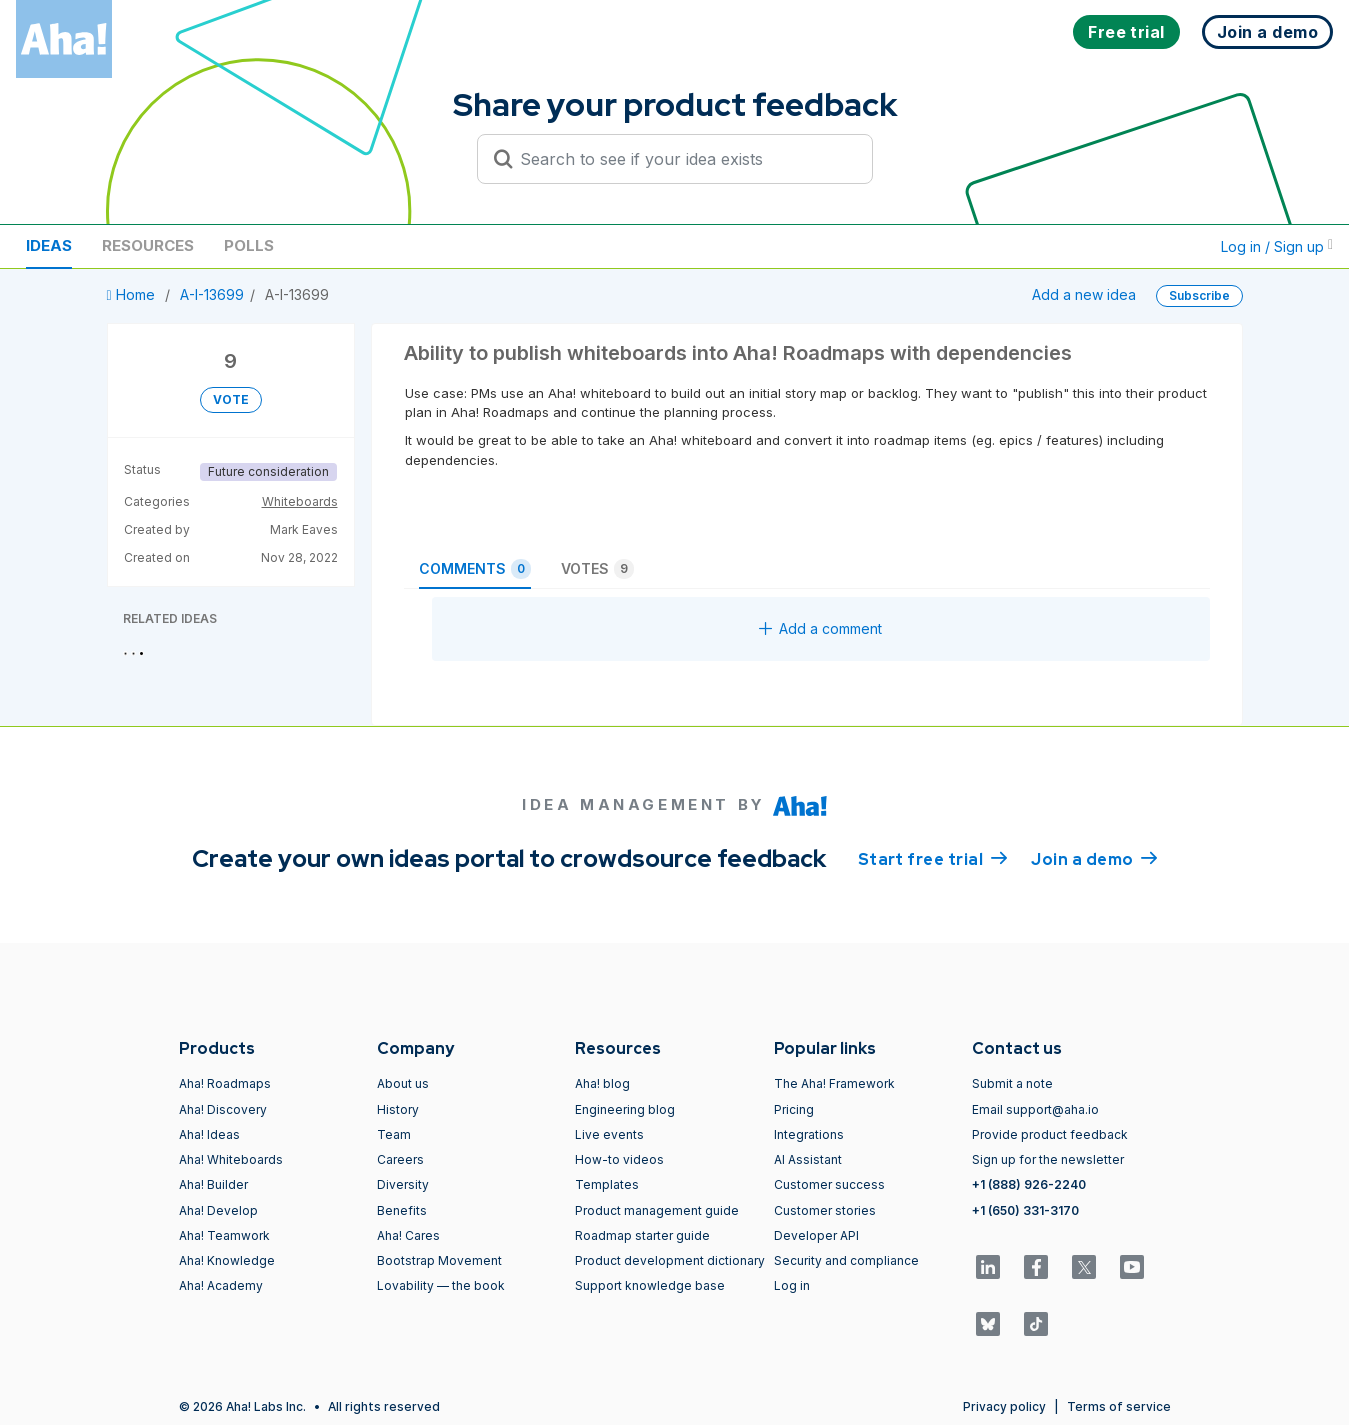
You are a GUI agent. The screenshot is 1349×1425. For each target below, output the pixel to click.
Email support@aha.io (1035, 1109)
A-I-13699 (212, 294)
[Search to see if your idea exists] (684, 159)
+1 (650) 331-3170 (1025, 1210)
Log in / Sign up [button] (1277, 246)
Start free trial (933, 858)
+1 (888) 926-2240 (1029, 1184)
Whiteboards (300, 501)
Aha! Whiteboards (231, 1159)
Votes (597, 569)
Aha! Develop (218, 1210)
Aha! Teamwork (224, 1235)
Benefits (402, 1210)
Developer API (816, 1235)
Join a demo (1094, 858)
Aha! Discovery (223, 1109)
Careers (400, 1159)
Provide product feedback (1050, 1134)
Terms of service (1119, 1406)
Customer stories (825, 1210)
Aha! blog (602, 1083)
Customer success (829, 1184)
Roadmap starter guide (642, 1235)
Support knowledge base (650, 1285)
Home (133, 294)
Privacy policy (1004, 1406)
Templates (607, 1184)
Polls (249, 245)
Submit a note (1012, 1083)
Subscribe (1199, 295)
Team (394, 1134)
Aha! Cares (408, 1235)
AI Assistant (808, 1159)
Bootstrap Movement (439, 1260)
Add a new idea (1084, 294)
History (398, 1109)
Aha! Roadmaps (225, 1083)
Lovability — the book (441, 1285)
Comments (475, 569)
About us (403, 1083)
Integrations (809, 1134)
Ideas (49, 245)
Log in (792, 1285)
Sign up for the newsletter (1048, 1159)
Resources (148, 245)
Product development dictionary (670, 1260)
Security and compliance (846, 1260)
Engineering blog (625, 1109)
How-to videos (619, 1159)
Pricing (794, 1109)
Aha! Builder (213, 1184)
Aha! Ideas (209, 1134)
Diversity (403, 1184)
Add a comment (820, 628)
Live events (609, 1134)
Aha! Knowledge (227, 1260)
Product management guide (657, 1210)
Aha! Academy (221, 1285)
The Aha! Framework (834, 1083)
